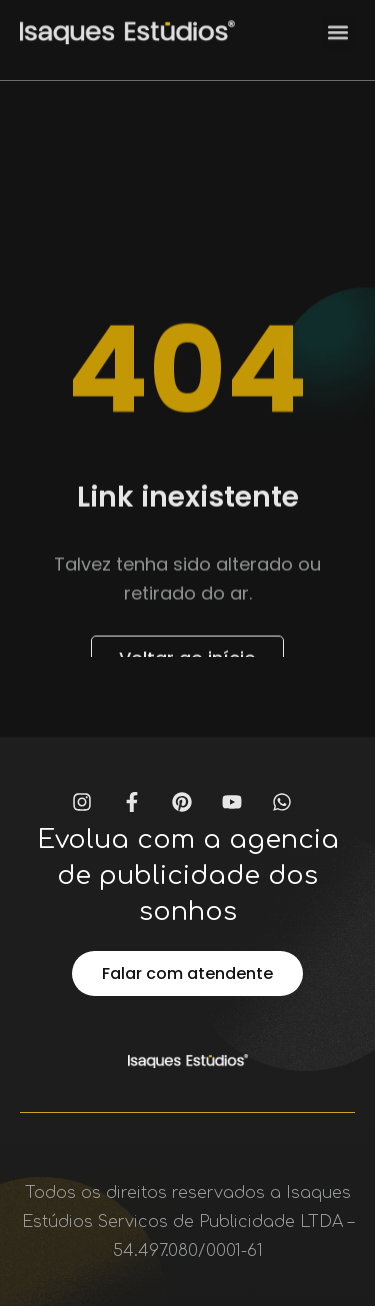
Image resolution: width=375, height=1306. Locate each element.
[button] (338, 27)
